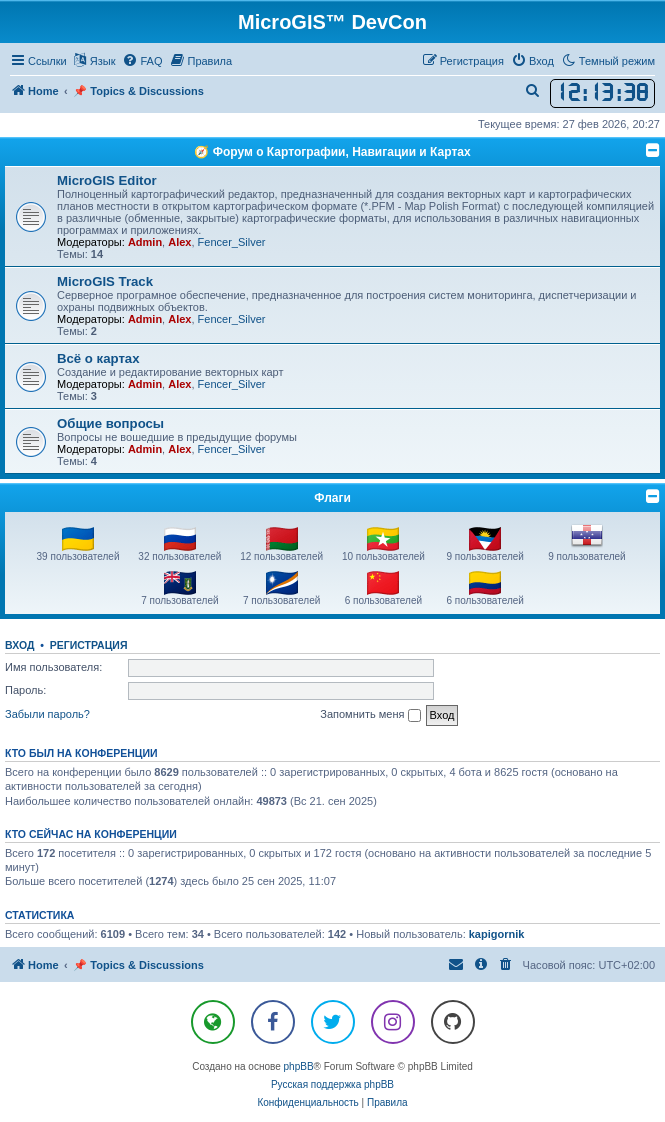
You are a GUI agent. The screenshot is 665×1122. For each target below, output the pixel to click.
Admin (145, 242)
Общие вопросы (110, 423)
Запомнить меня (370, 715)
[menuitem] (142, 61)
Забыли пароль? (47, 714)
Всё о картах (98, 358)
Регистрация (89, 645)
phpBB (299, 1066)
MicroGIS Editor (107, 180)
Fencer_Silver (232, 242)
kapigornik (497, 934)
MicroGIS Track (105, 281)
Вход (19, 645)
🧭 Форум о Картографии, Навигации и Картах (332, 152)
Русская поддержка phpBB (332, 1084)
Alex (179, 242)
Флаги (332, 498)
